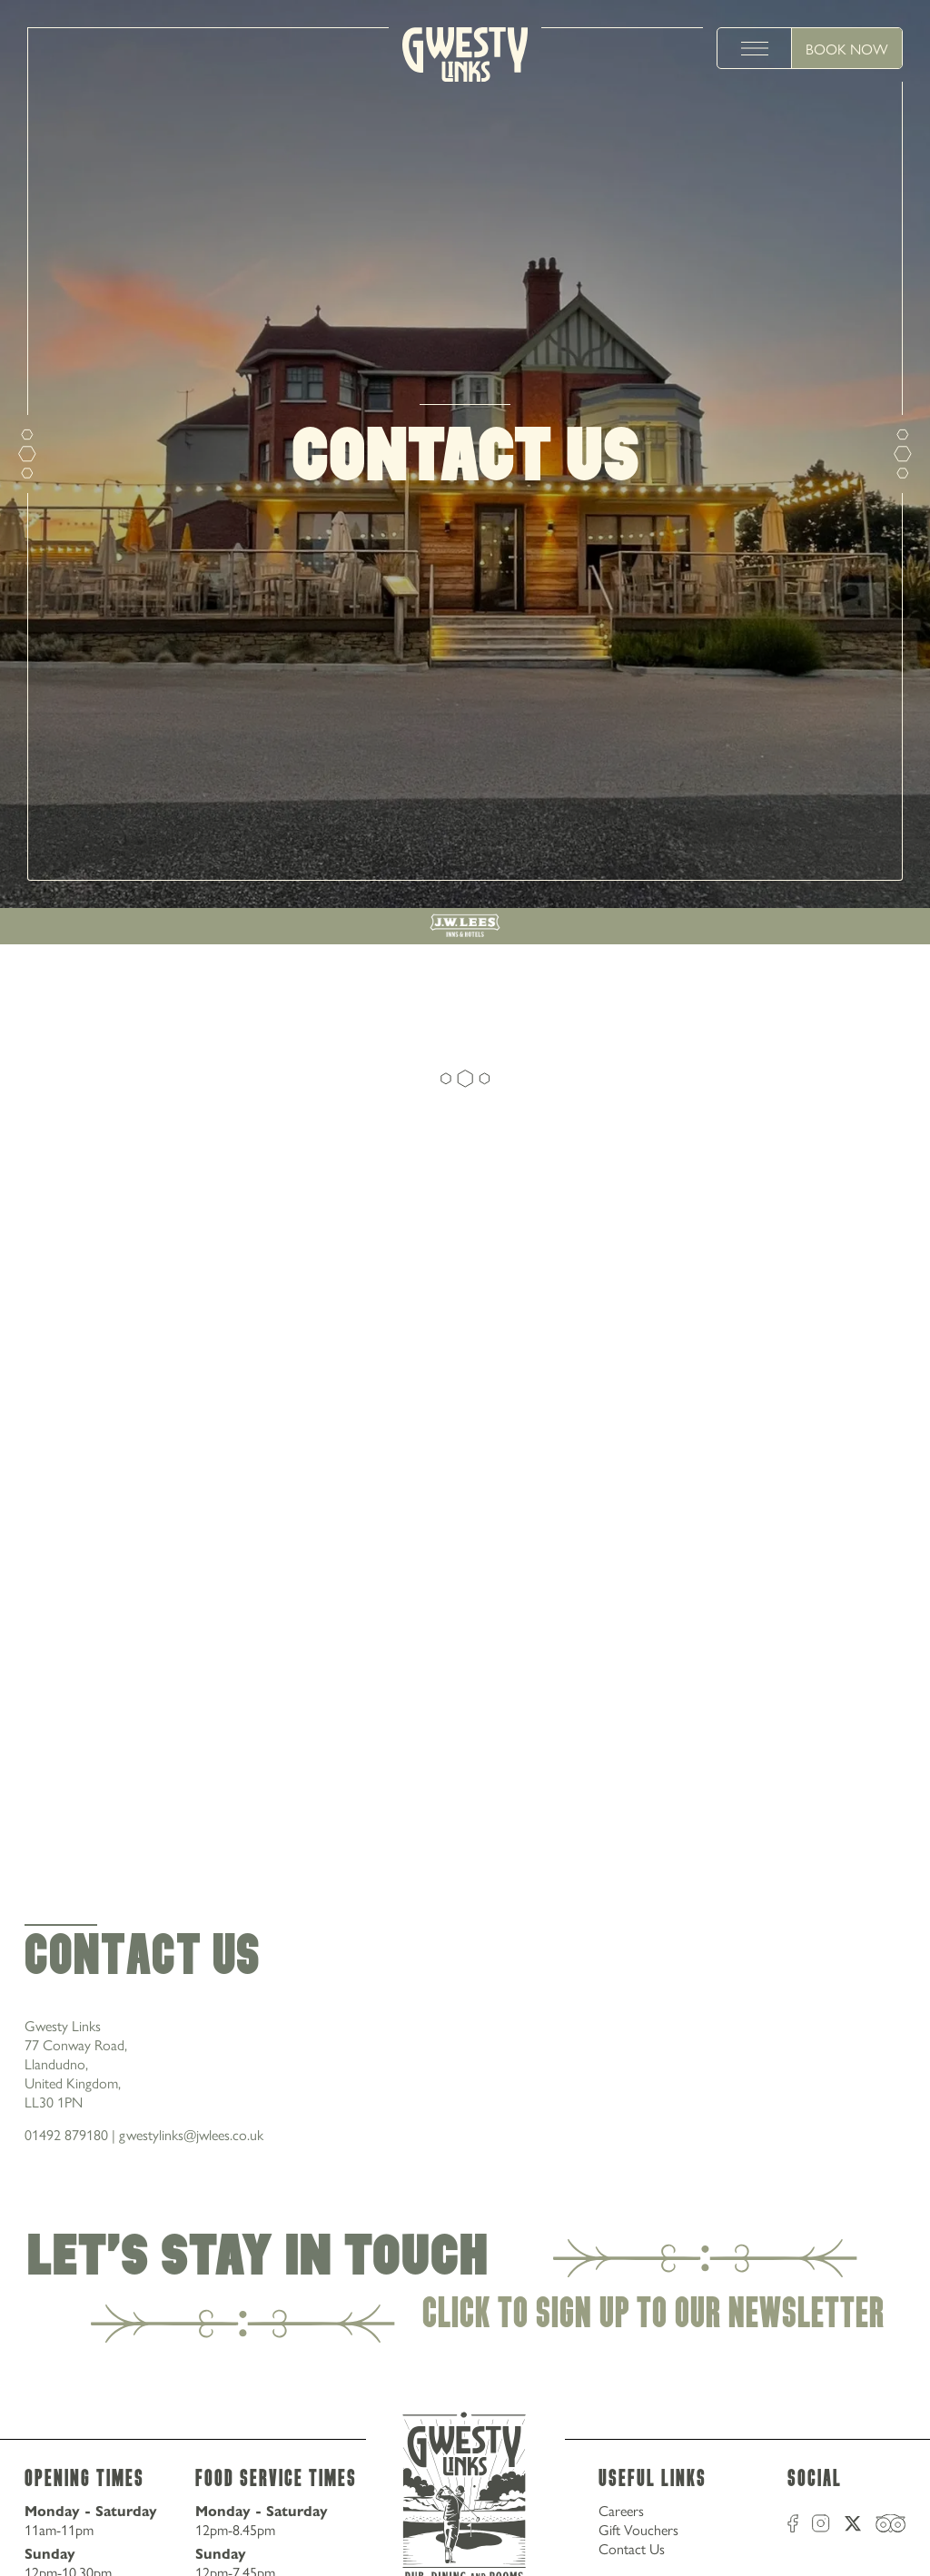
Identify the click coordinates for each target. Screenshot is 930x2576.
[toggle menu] (754, 48)
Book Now (847, 48)
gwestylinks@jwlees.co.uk (191, 2134)
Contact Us (632, 2548)
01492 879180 (66, 2134)
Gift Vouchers (638, 2529)
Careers (621, 2510)
